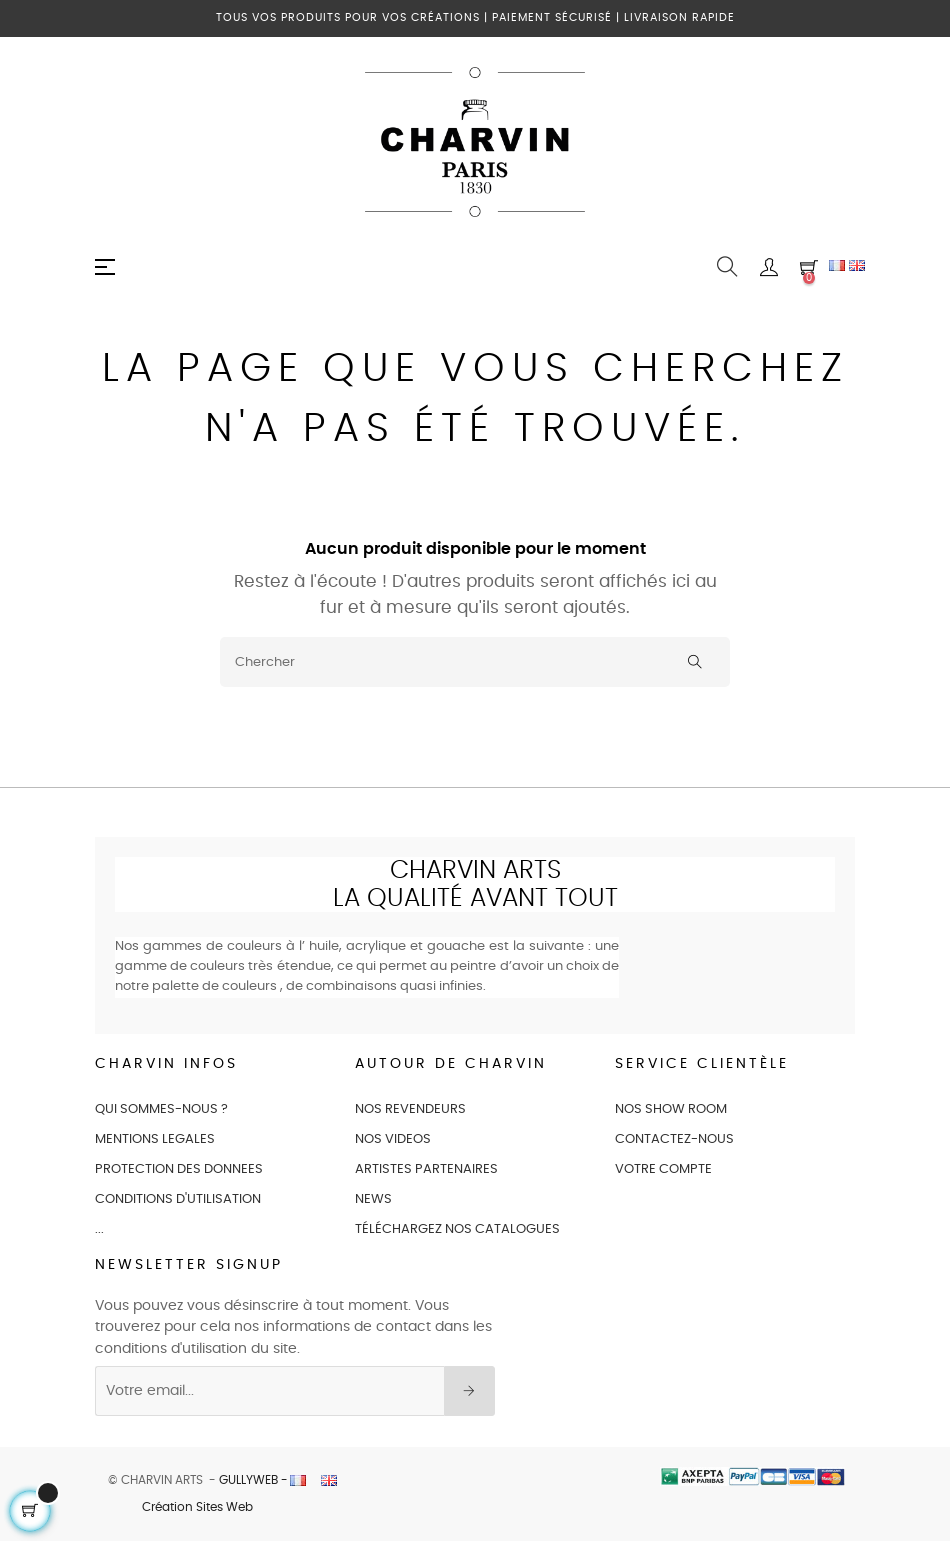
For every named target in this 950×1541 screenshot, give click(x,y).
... (99, 1229)
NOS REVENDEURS (410, 1109)
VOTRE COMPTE (663, 1169)
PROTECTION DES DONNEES (179, 1169)
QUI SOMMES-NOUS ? (161, 1109)
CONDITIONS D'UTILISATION (178, 1199)
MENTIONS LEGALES (155, 1139)
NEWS (373, 1199)
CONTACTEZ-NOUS (674, 1139)
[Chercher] (475, 662)
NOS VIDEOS (393, 1139)
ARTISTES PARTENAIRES (426, 1169)
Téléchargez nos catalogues (457, 1229)
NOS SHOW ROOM (671, 1109)
